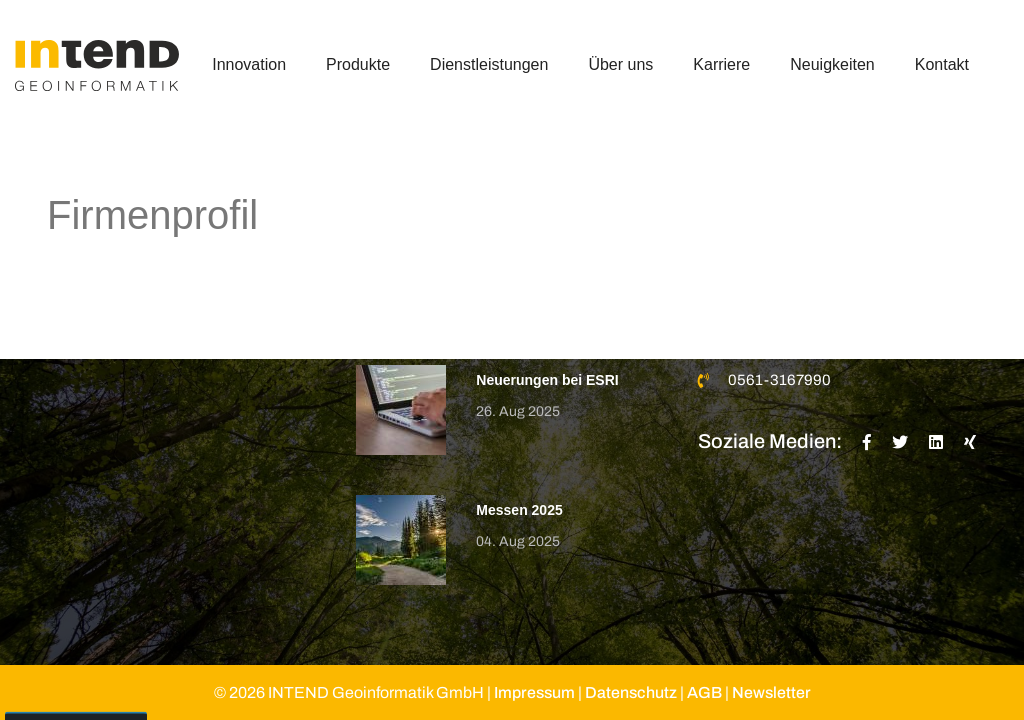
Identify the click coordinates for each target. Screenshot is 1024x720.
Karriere (721, 64)
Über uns (620, 64)
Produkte (358, 64)
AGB (704, 692)
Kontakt (942, 64)
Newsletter (771, 692)
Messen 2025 (519, 510)
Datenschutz (631, 692)
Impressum (534, 692)
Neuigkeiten (832, 64)
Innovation (249, 64)
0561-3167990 (779, 380)
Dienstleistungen (489, 64)
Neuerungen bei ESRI (547, 380)
